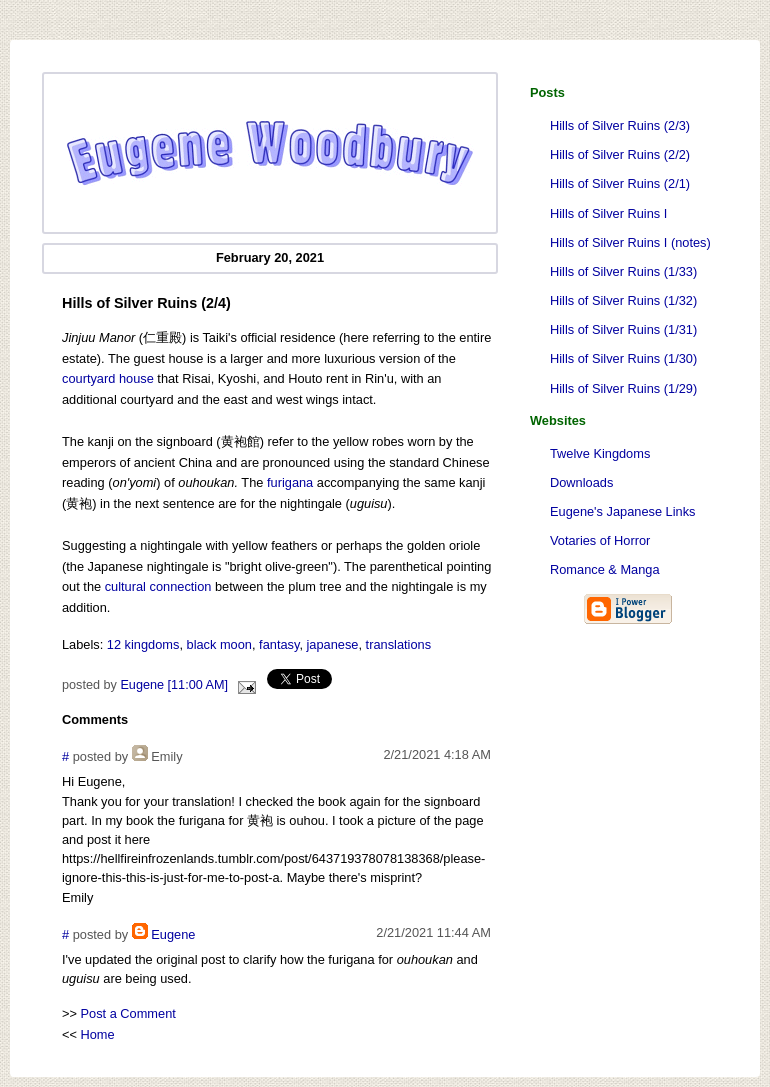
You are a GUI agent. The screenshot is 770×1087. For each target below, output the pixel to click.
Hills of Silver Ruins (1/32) (623, 300)
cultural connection (158, 586)
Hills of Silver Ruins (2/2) (620, 154)
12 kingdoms (143, 644)
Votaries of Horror (600, 540)
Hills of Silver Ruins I (608, 213)
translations (398, 644)
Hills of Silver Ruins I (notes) (630, 242)
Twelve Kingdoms (600, 453)
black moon (219, 644)
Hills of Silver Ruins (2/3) (620, 125)
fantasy (279, 644)
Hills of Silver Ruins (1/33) (623, 271)
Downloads (581, 482)
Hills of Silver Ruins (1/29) (623, 388)
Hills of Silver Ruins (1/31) (623, 329)
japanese (333, 644)
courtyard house (108, 378)
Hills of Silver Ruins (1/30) (623, 358)
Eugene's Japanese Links (622, 511)
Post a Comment (128, 1013)
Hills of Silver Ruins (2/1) (620, 183)
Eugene (173, 934)
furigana (290, 482)
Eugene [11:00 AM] (174, 685)
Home (98, 1034)
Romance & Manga (605, 569)
